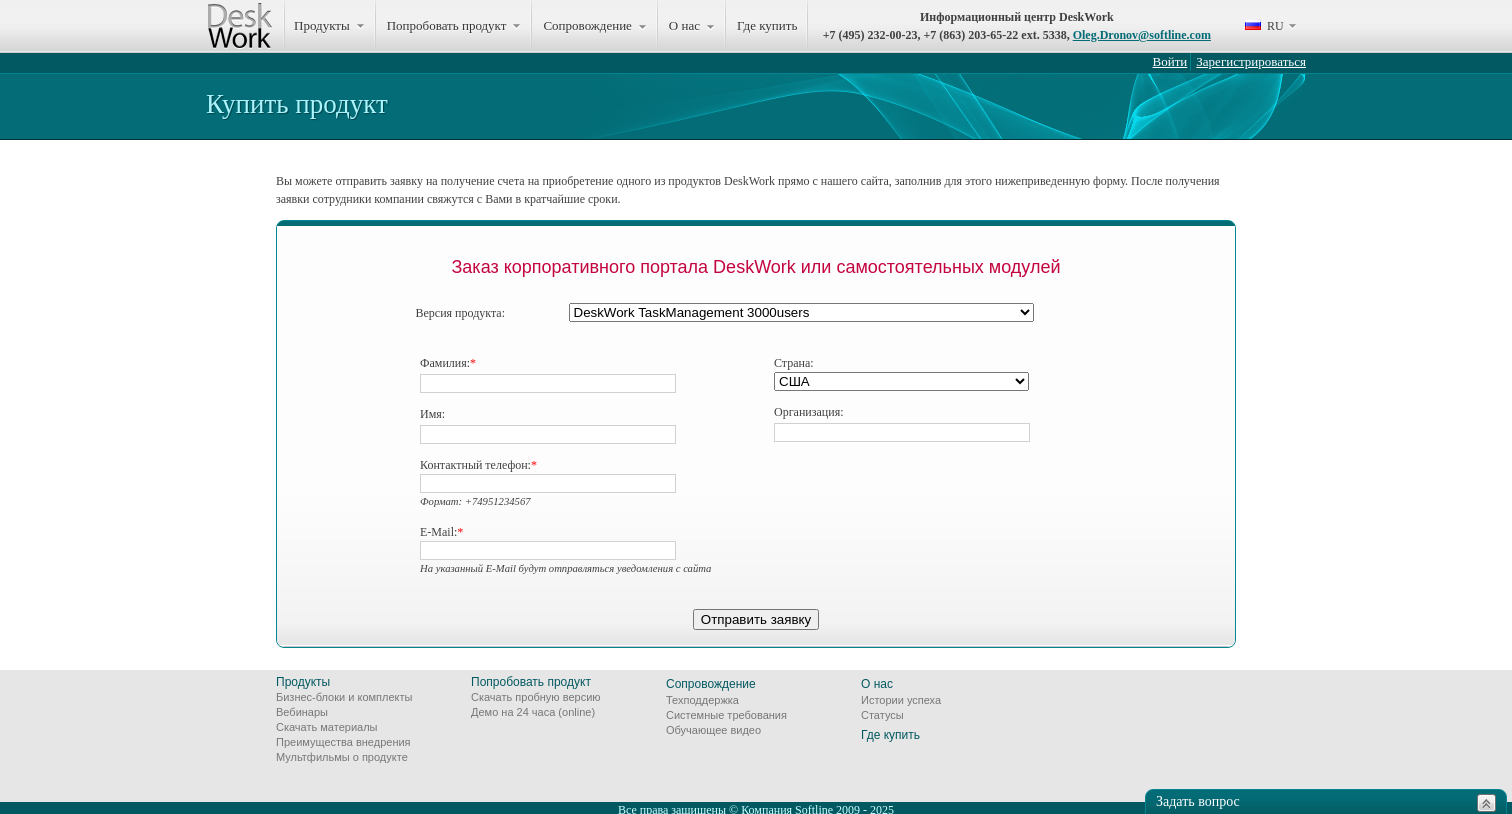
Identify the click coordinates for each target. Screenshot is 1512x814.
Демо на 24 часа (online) (533, 712)
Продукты (303, 682)
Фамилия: (448, 363)
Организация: (809, 412)
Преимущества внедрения (343, 742)
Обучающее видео (713, 730)
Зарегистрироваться (1251, 61)
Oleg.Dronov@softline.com (1142, 35)
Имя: (432, 414)
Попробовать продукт (531, 682)
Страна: (794, 363)
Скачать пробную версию (536, 697)
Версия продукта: (461, 313)
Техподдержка (702, 700)
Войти (1170, 61)
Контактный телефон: (478, 465)
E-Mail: (441, 532)
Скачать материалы (326, 727)
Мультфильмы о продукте (342, 757)
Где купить (767, 25)
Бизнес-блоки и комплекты (344, 697)
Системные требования (726, 715)
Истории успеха (901, 700)
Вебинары (302, 712)
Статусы (882, 715)
